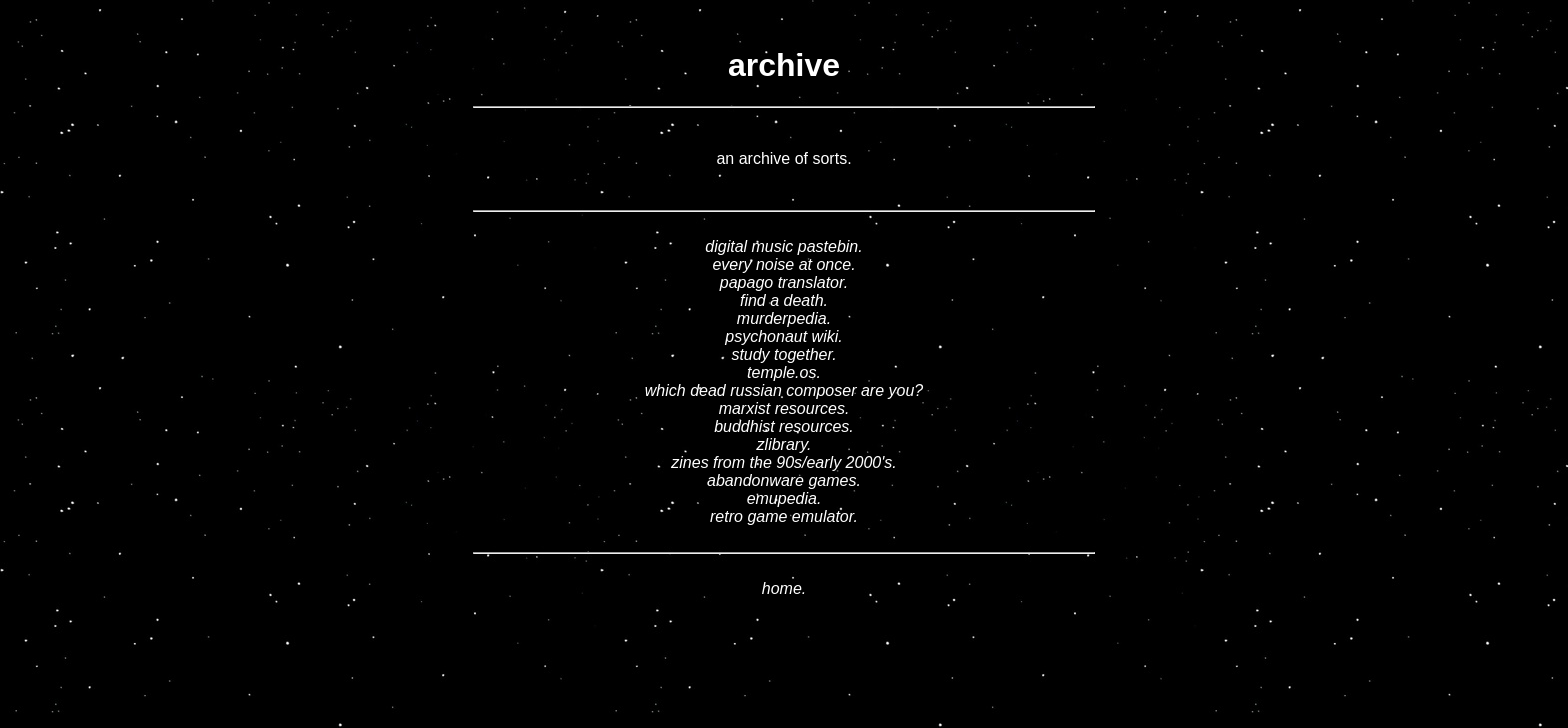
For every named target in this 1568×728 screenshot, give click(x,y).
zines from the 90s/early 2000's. (783, 462)
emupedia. (784, 498)
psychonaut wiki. (783, 336)
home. (784, 588)
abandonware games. (784, 480)
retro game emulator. (784, 516)
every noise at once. (783, 264)
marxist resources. (784, 408)
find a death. (784, 300)
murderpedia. (784, 318)
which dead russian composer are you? (784, 390)
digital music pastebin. (783, 246)
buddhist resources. (784, 426)
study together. (783, 354)
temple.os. (784, 372)
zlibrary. (784, 444)
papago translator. (784, 282)
